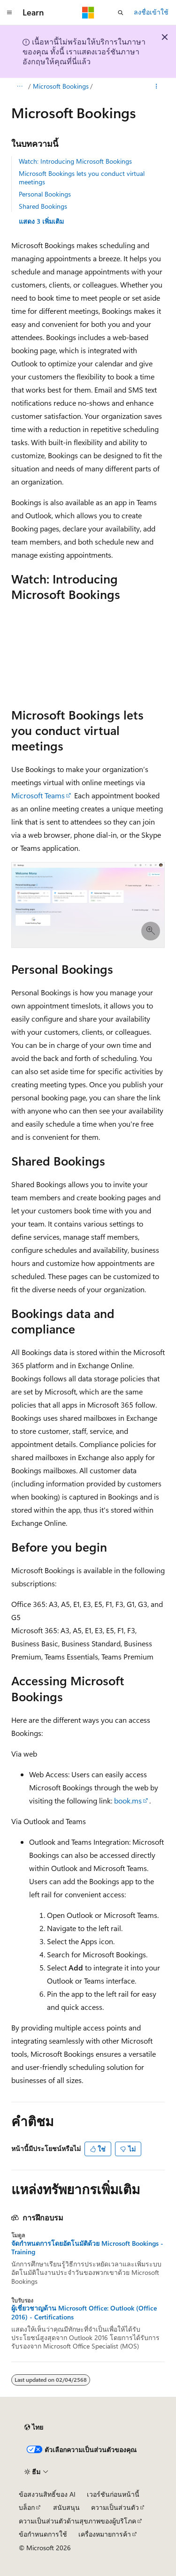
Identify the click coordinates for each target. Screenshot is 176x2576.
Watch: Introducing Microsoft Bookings (75, 161)
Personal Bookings (45, 193)
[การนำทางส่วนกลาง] (9, 12)
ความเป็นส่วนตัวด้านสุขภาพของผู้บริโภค (77, 2520)
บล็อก (27, 2507)
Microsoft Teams (38, 795)
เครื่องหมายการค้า (104, 2534)
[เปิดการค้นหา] (120, 12)
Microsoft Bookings (61, 86)
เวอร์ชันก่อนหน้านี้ (113, 2494)
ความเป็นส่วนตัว (115, 2507)
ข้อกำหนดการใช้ (43, 2534)
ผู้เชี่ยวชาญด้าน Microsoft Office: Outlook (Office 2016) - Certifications (84, 2312)
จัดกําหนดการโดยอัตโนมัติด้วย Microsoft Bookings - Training (87, 2247)
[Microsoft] (88, 13)
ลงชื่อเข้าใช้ (151, 12)
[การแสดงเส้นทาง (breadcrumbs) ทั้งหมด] (19, 86)
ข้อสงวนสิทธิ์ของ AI (47, 2494)
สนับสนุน (66, 2507)
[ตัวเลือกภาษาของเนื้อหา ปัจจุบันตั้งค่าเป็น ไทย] (34, 2427)
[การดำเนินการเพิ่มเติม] (156, 86)
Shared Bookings (43, 206)
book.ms (128, 1800)
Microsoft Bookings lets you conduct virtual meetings (82, 177)
